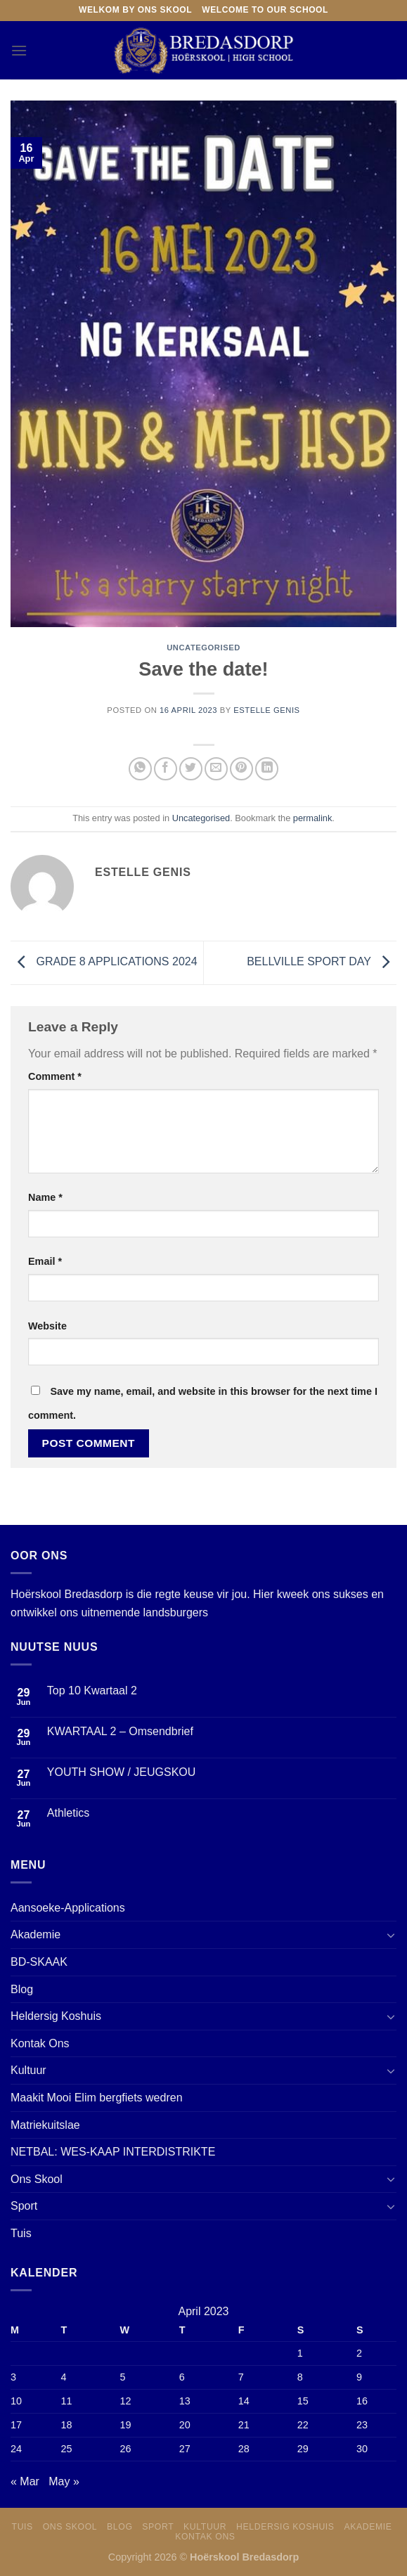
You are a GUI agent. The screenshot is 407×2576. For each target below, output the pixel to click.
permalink (312, 818)
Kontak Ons (40, 2043)
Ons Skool (37, 2179)
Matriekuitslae (45, 2125)
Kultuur (28, 2070)
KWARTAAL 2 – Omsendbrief (120, 1731)
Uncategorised (203, 647)
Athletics (68, 1813)
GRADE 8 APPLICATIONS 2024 (104, 962)
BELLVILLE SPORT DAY (321, 962)
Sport (24, 2206)
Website (47, 1326)
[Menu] (19, 50)
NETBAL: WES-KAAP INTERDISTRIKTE (113, 2152)
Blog (22, 1989)
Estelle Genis (266, 710)
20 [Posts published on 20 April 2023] (184, 2424)
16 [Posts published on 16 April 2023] (362, 2401)
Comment (55, 1076)
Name (45, 1197)
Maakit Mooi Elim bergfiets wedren (97, 2098)
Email (45, 1261)
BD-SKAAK (39, 1962)
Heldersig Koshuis (56, 2016)
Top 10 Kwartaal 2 (92, 1690)
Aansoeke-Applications (68, 1908)
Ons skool (70, 2527)
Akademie (35, 1934)
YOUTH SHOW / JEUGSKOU (121, 1772)
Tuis (21, 2233)
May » (64, 2481)
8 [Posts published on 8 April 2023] (300, 2377)
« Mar (25, 2481)
